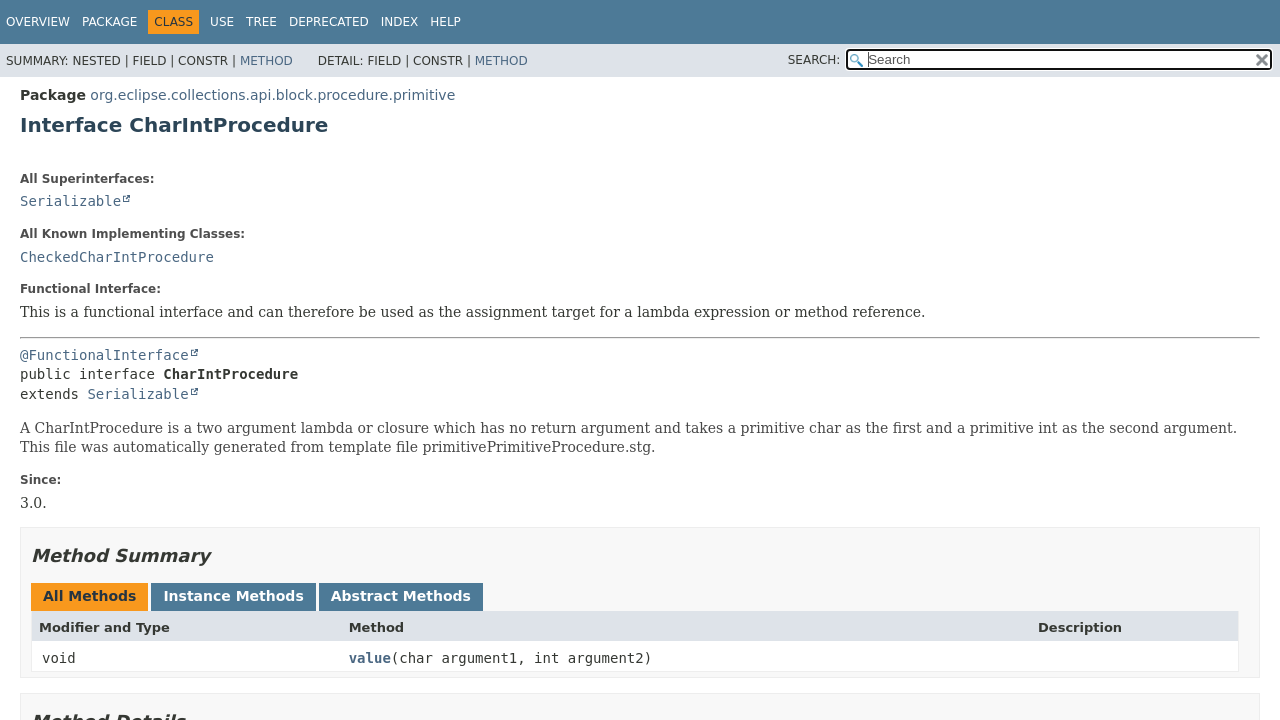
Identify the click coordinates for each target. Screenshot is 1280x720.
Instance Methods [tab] (233, 596)
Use (222, 22)
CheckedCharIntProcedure (117, 257)
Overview (38, 22)
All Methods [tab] (89, 596)
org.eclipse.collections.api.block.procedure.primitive (272, 95)
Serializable (70, 201)
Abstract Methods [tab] (401, 596)
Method (266, 61)
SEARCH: (814, 60)
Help (445, 22)
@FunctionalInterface (104, 355)
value (370, 658)
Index (400, 22)
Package (109, 22)
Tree (261, 22)
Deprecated (329, 22)
